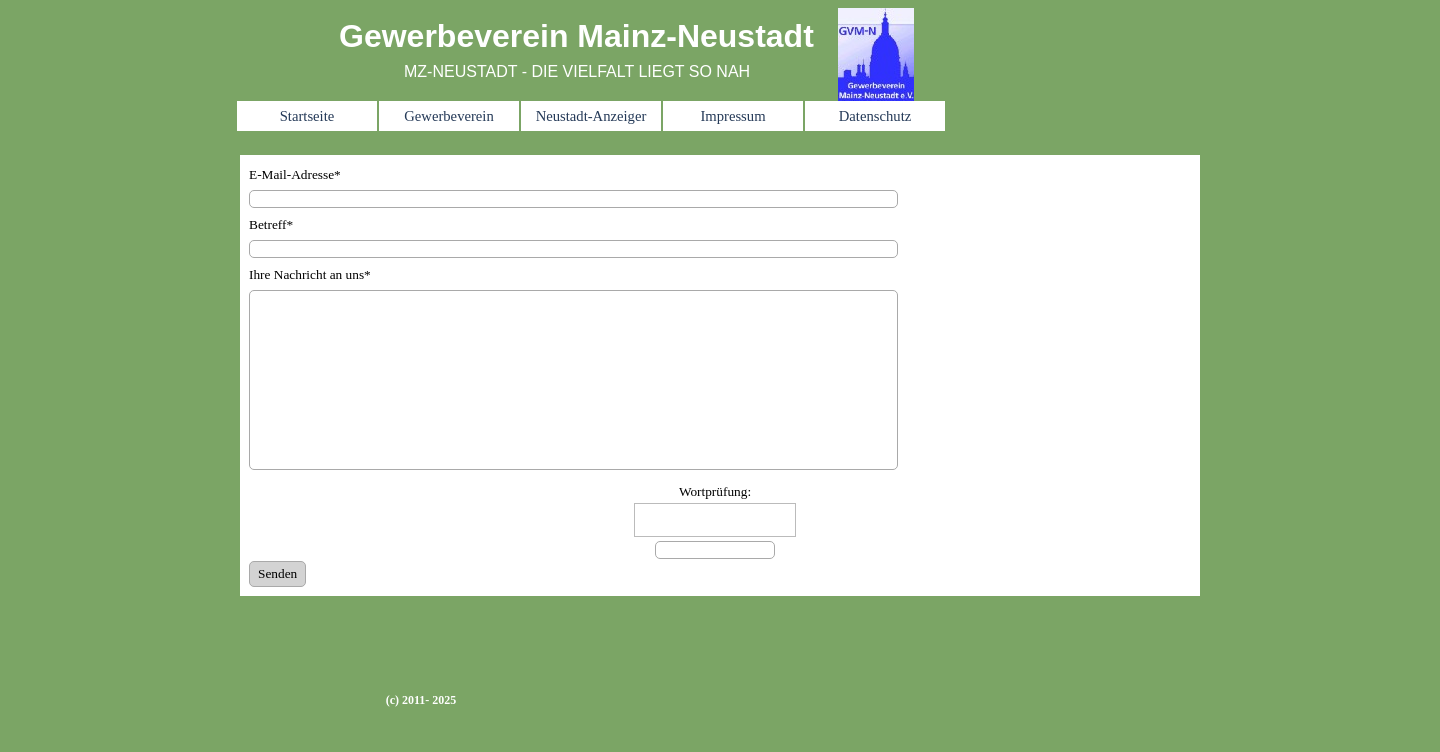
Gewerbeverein (449, 116)
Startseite (307, 116)
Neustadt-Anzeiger (591, 116)
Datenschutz (875, 116)
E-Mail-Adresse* (295, 174)
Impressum (732, 116)
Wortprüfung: (715, 491)
